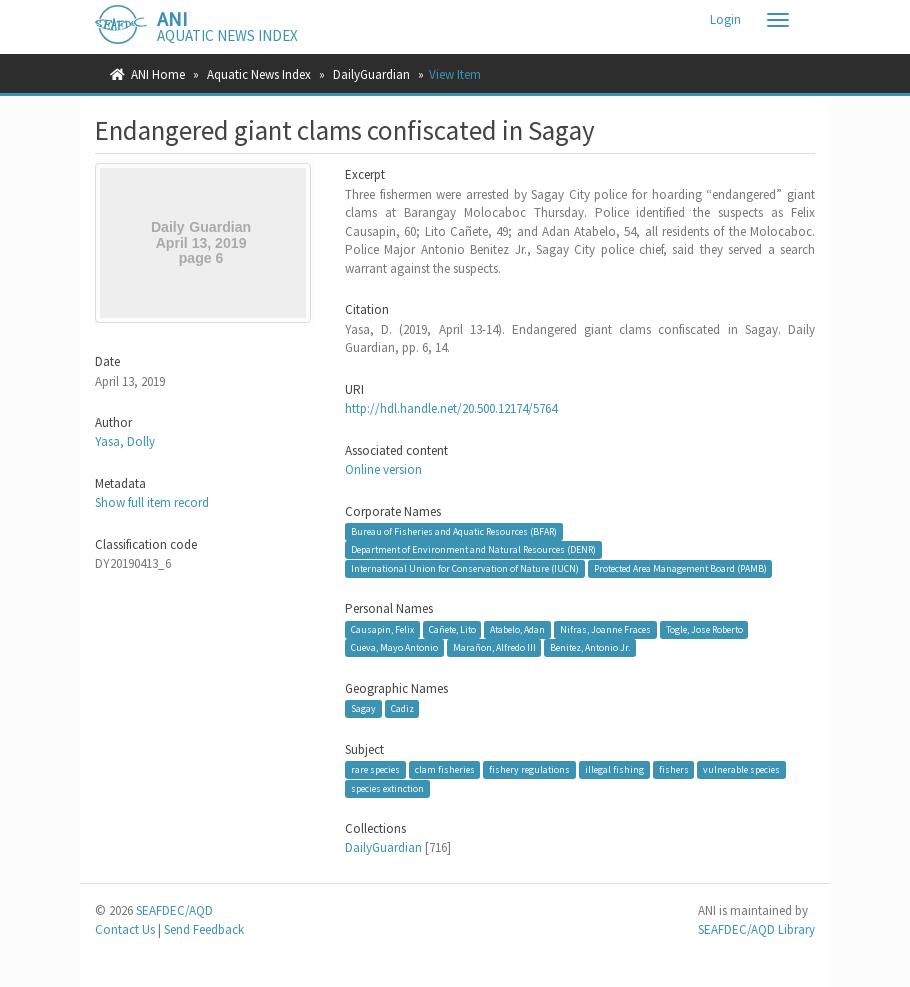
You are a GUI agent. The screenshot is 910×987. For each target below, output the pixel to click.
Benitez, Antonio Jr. (590, 647)
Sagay (363, 708)
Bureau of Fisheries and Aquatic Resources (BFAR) (454, 531)
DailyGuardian (371, 74)
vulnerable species (741, 769)
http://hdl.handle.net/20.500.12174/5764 (451, 408)
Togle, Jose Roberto (704, 629)
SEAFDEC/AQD (174, 910)
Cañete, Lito (452, 629)
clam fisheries (445, 769)
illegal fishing (614, 769)
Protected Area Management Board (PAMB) (680, 568)
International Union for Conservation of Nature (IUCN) (465, 568)
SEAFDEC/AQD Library (756, 929)
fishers (674, 769)
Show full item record (152, 502)
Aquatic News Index (259, 74)
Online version (383, 469)
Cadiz (402, 708)
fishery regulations (529, 769)
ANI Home (158, 74)
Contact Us (125, 929)
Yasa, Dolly (125, 441)
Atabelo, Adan (517, 629)
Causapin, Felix (382, 629)
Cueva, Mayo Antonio (394, 647)
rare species (375, 769)
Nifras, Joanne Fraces (605, 629)
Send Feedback (204, 929)
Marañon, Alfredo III (494, 647)
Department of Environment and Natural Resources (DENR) (473, 549)
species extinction (387, 788)
